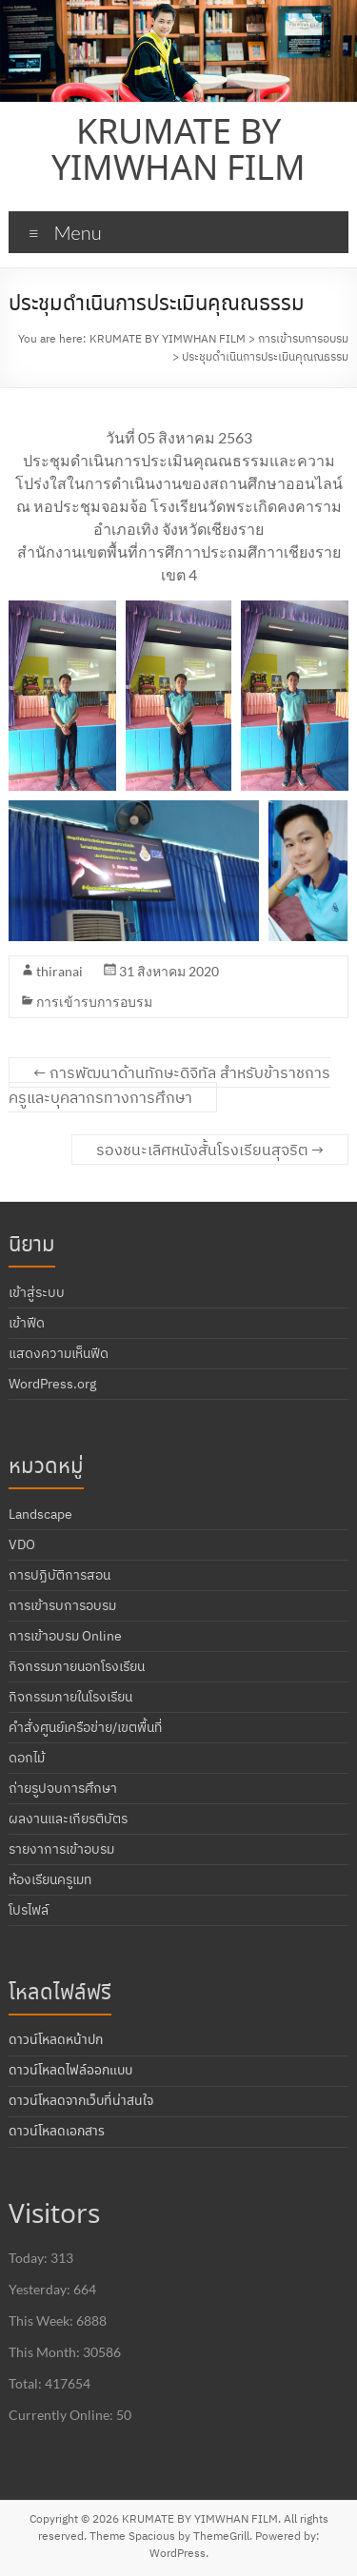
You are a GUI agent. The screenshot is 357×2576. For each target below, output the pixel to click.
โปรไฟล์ (29, 1909)
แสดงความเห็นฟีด (59, 1353)
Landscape (40, 1514)
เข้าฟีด (27, 1322)
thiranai (59, 971)
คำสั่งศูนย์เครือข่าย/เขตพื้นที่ (85, 1727)
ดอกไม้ (27, 1757)
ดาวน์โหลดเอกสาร (57, 2131)
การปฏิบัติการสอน (59, 1574)
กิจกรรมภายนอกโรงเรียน (77, 1666)
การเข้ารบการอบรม (94, 1001)
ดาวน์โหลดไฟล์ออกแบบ (70, 2070)
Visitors (54, 2215)
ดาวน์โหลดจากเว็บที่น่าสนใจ (81, 2101)
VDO (22, 1544)
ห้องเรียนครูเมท (50, 1879)
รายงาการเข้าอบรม (61, 1849)
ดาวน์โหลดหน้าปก (56, 2040)
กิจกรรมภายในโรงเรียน (70, 1696)
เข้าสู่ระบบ (37, 1292)
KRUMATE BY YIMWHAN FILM (178, 152)
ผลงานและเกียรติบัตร (68, 1818)
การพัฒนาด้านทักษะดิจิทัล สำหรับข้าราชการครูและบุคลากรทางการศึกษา (169, 1085)
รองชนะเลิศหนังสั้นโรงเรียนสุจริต (210, 1149)
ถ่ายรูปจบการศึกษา (63, 1788)
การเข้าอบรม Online (65, 1635)
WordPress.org (52, 1383)
